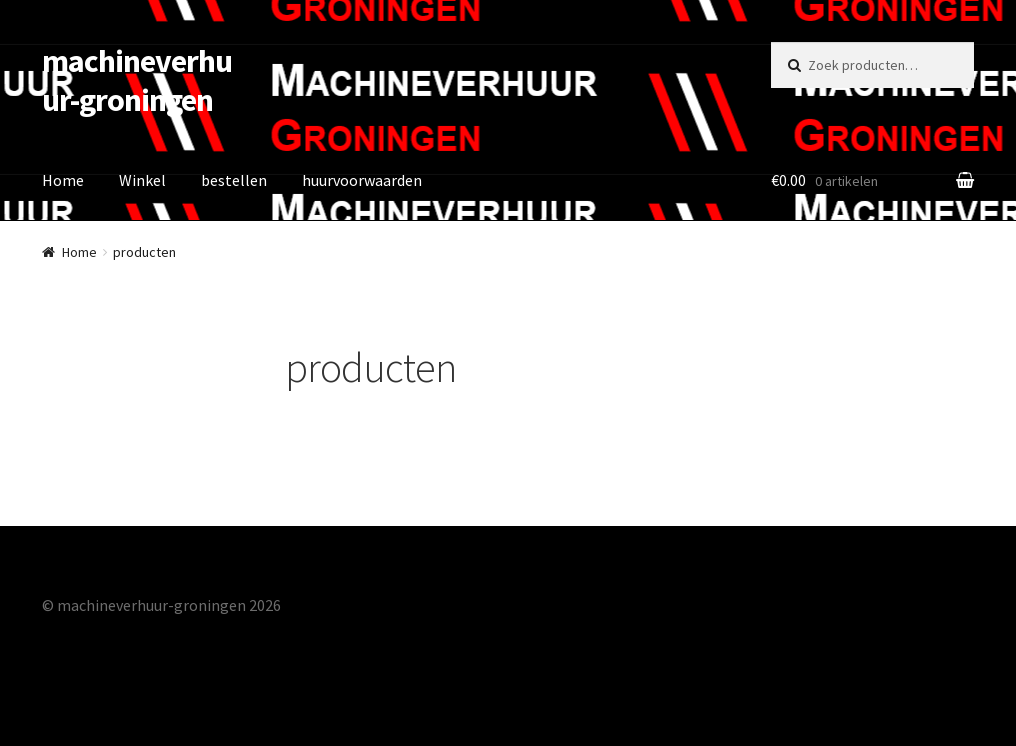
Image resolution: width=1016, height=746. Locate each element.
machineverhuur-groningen (137, 80)
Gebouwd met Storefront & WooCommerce (189, 631)
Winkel (142, 180)
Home (63, 180)
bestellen (234, 180)
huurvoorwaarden (362, 180)
